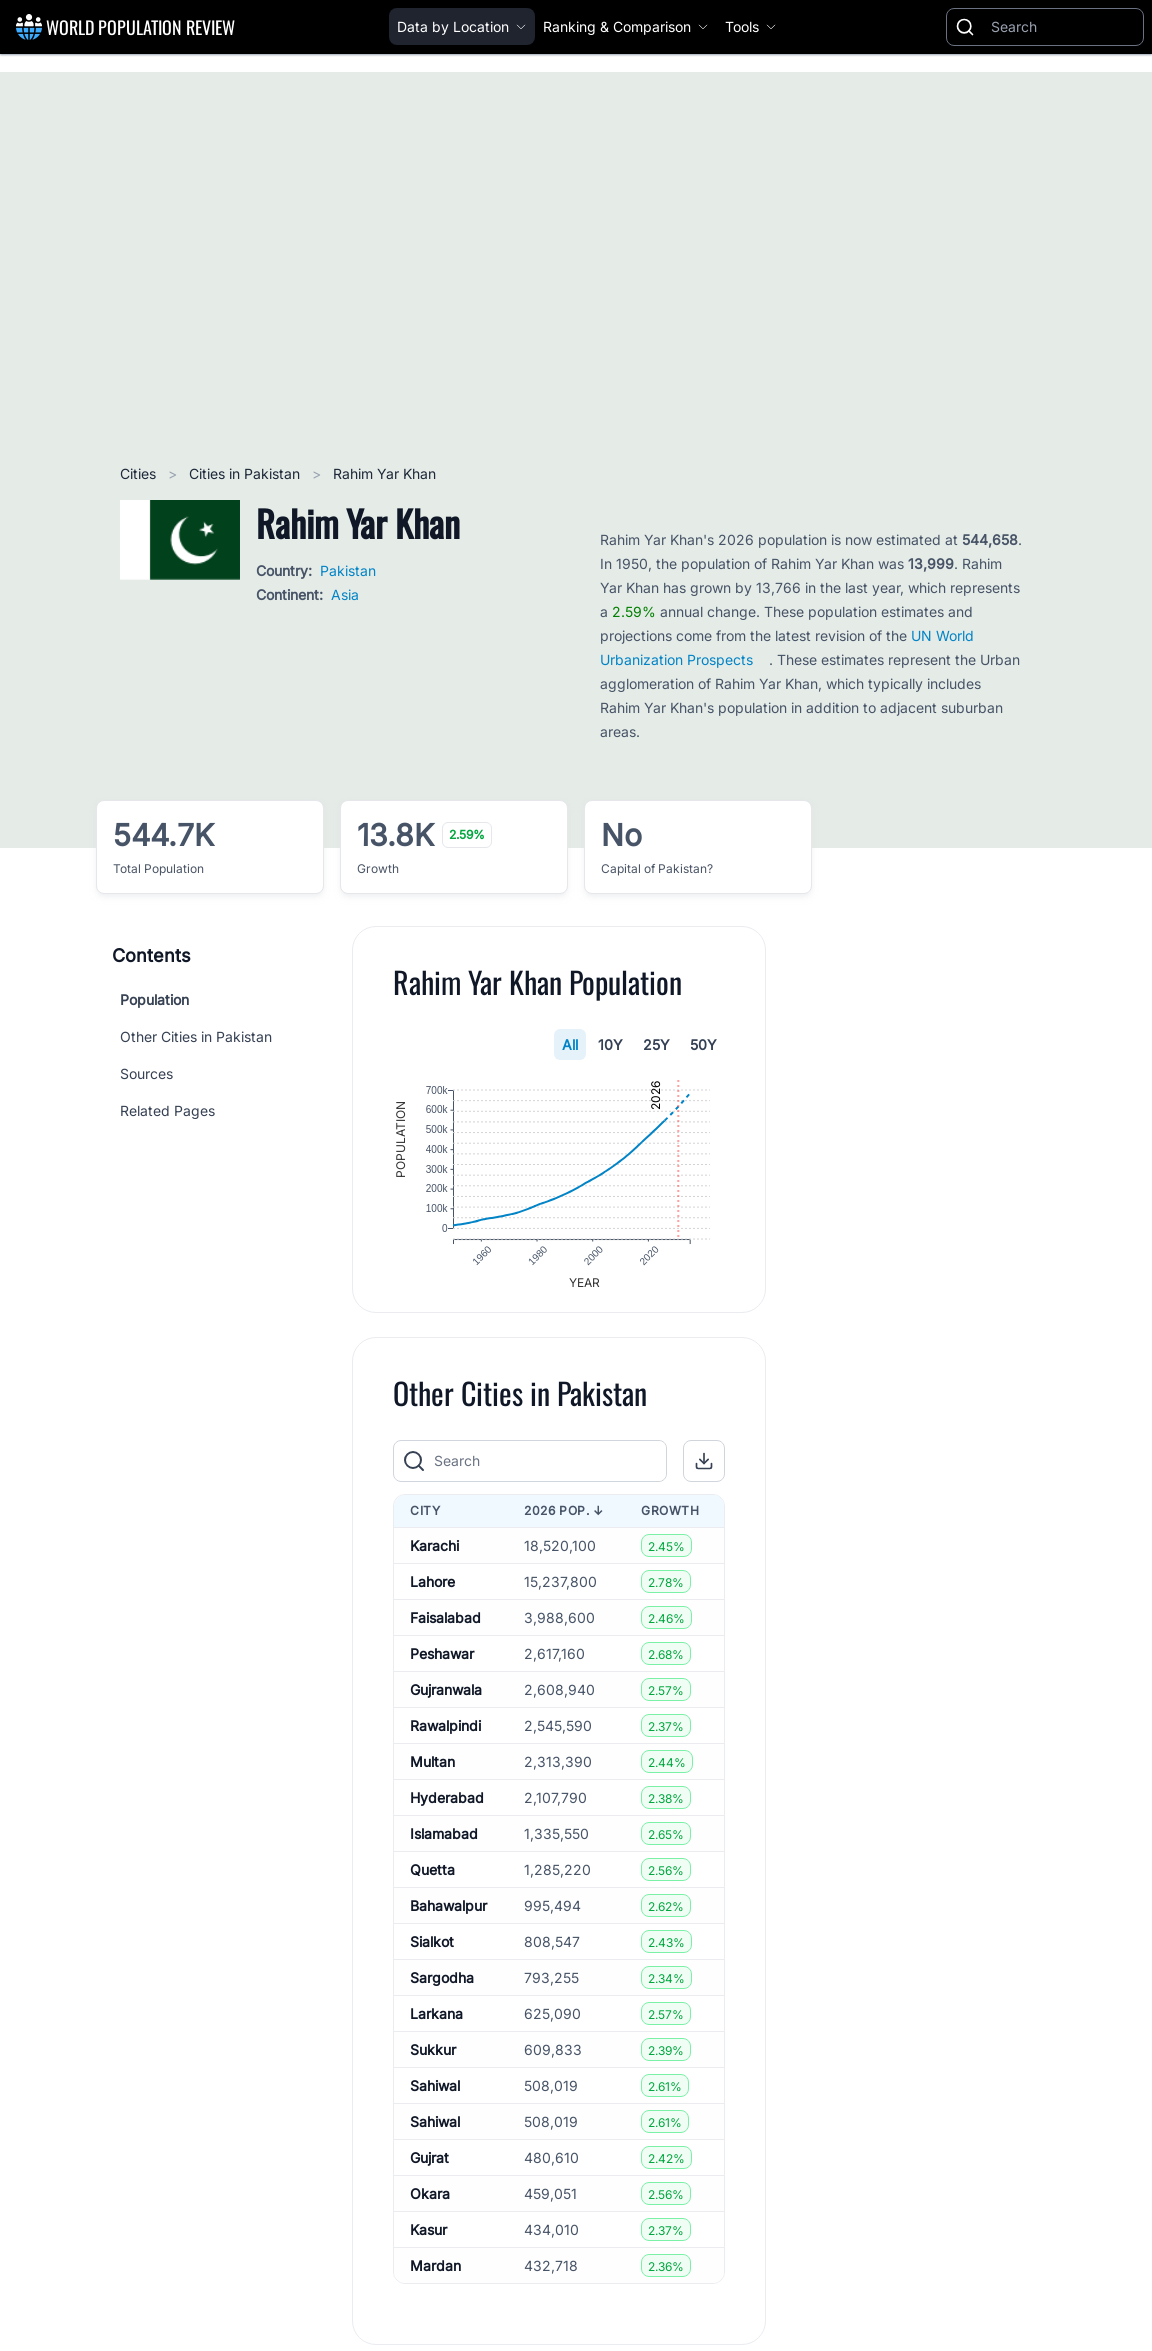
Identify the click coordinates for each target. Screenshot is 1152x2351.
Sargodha (442, 1988)
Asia (345, 594)
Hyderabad (447, 1808)
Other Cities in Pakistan (196, 1036)
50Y (703, 1044)
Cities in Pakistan (246, 473)
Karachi (434, 1556)
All (570, 1044)
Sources (146, 1073)
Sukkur (433, 2060)
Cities (140, 473)
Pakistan (348, 570)
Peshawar (442, 1664)
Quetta (432, 1880)
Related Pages (167, 1110)
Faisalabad (445, 1628)
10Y (610, 1044)
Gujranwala (446, 1700)
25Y (656, 1044)
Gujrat (429, 2168)
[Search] (1063, 27)
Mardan (435, 2276)
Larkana (436, 2024)
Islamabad (444, 1844)
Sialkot (432, 1952)
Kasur (428, 2240)
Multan (432, 1772)
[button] (704, 1472)
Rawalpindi (445, 1736)
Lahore (432, 1592)
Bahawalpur (448, 1916)
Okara (430, 2204)
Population (154, 999)
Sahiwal (435, 2096)
